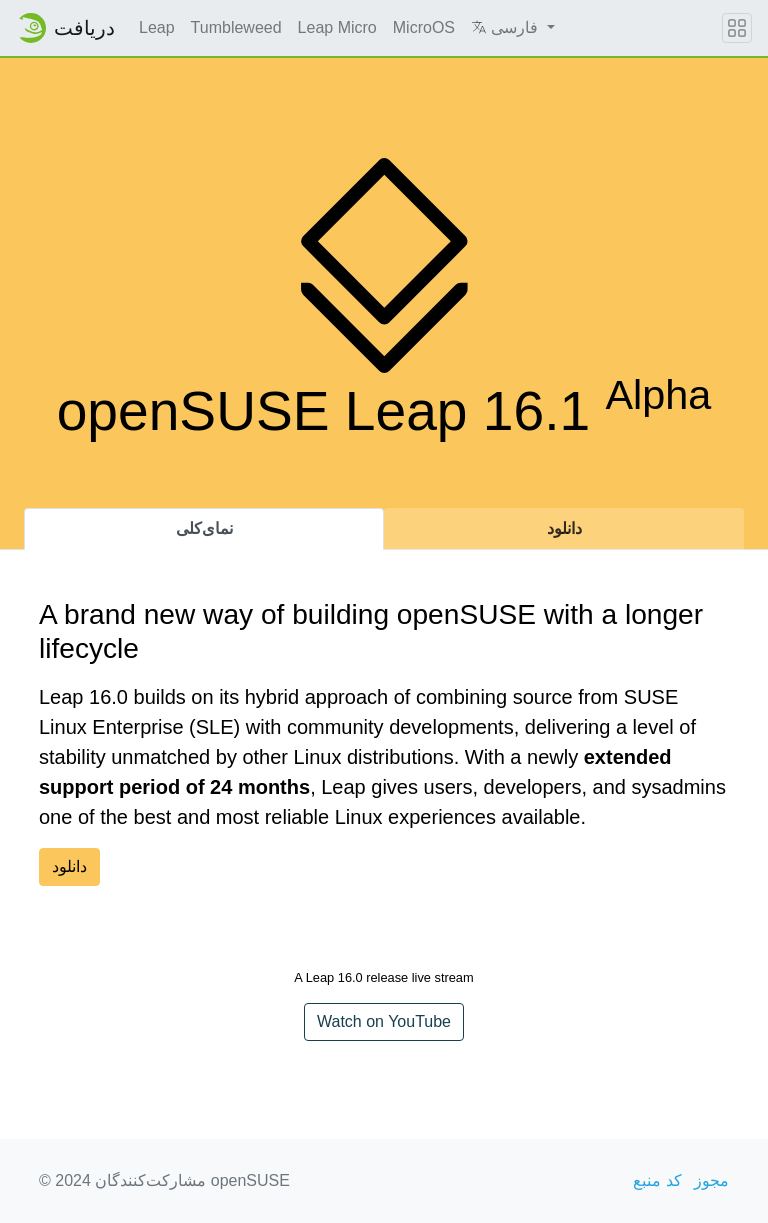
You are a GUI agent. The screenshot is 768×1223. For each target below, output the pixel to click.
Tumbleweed (236, 27)
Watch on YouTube (384, 1021)
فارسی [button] (507, 27)
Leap (157, 27)
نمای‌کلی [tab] (204, 528)
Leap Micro (337, 27)
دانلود (69, 866)
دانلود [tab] (564, 528)
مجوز (711, 1180)
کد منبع (657, 1180)
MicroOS (424, 27)
